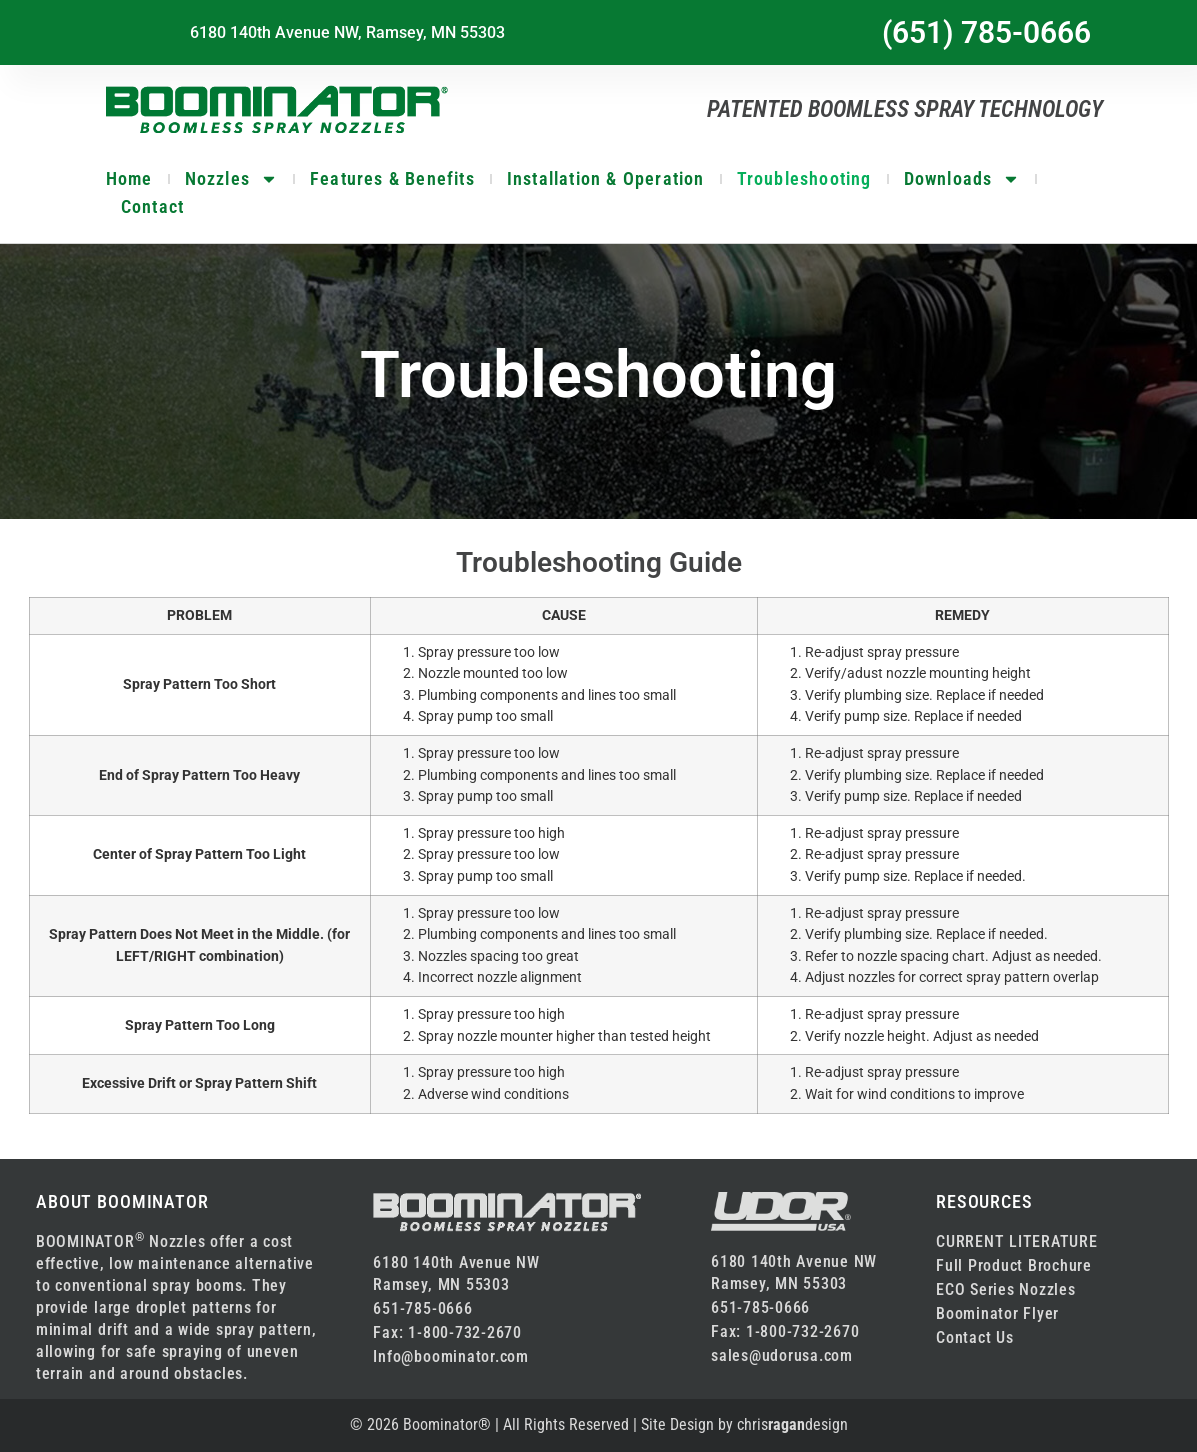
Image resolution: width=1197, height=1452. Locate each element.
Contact (152, 206)
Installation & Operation (606, 178)
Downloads (962, 179)
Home (129, 178)
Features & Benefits (392, 178)
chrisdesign (792, 1424)
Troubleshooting (804, 178)
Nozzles (231, 179)
